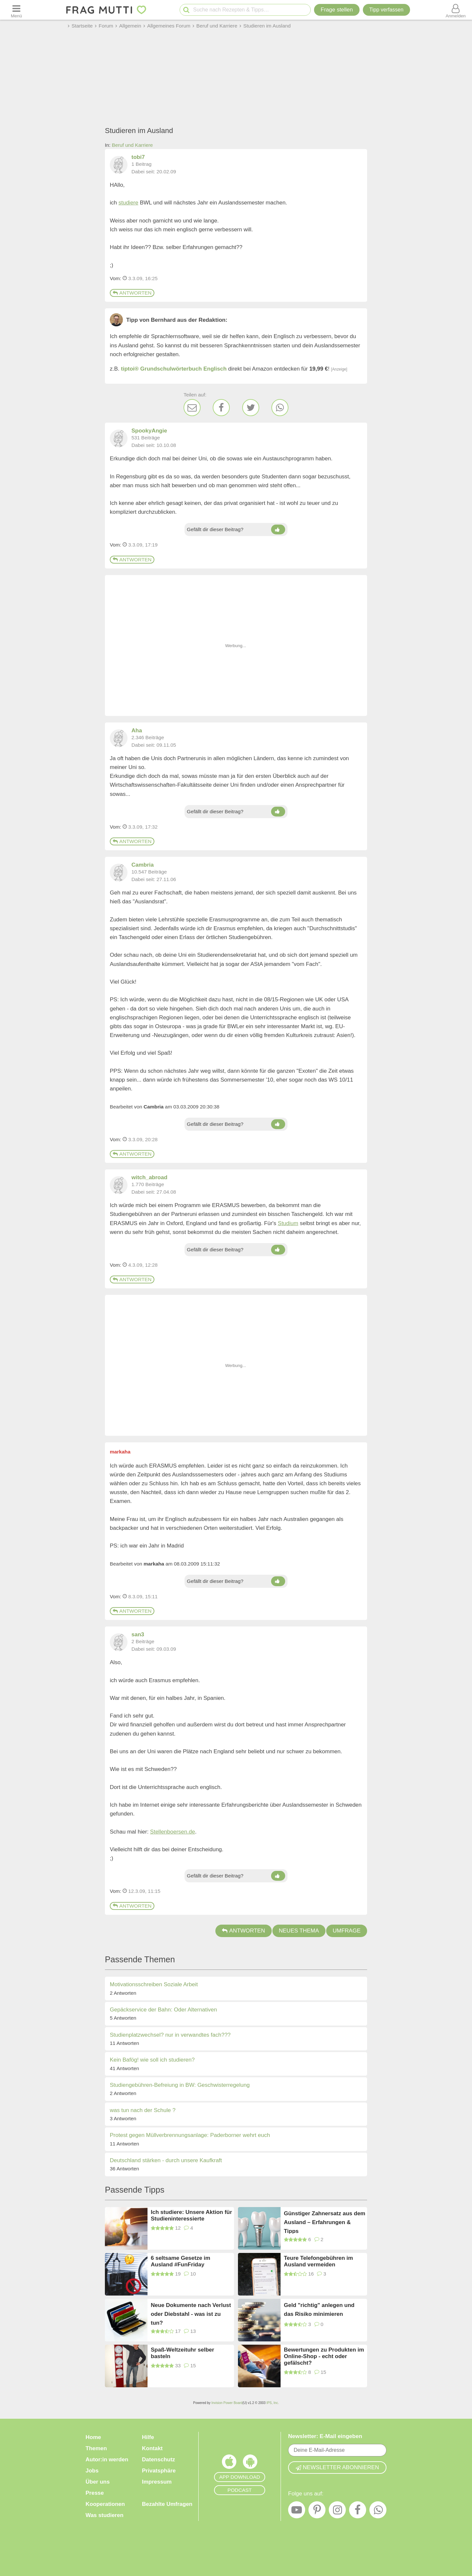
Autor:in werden (107, 2459)
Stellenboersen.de (172, 1832)
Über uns (98, 2482)
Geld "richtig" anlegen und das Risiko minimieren (319, 2309)
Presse (95, 2493)
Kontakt (152, 2448)
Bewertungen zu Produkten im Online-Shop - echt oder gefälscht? (324, 2356)
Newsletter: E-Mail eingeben (325, 2436)
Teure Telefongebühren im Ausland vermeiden (318, 2261)
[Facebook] (221, 407)
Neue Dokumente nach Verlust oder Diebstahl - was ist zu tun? (191, 2313)
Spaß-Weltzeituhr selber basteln (182, 2353)
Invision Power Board (227, 2403)
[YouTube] (296, 2511)
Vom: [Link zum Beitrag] (115, 278)
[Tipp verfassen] (386, 10)
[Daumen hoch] (278, 529)
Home (93, 2437)
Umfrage (347, 1931)
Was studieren (105, 2515)
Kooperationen (105, 2504)
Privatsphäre (159, 2471)
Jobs (92, 2471)
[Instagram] (337, 2511)
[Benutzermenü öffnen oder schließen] (455, 10)
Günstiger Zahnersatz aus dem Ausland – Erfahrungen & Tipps (324, 2222)
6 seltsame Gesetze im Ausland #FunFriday (180, 2261)
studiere (128, 203)
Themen (96, 2448)
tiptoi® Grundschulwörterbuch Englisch (173, 369)
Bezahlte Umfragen (167, 2504)
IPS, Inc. (272, 2403)
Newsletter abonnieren (337, 2467)
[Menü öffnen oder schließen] (16, 10)
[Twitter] (250, 407)
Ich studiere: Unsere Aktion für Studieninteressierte (191, 2215)
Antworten (132, 293)
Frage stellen (337, 10)
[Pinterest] (316, 2511)
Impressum (157, 2482)
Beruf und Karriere (132, 145)
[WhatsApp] (279, 407)
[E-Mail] (192, 407)
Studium (288, 1223)
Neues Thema (299, 1931)
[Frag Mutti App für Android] (250, 2463)
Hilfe (148, 2437)
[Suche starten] (186, 10)
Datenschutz (158, 2459)
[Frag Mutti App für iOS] (229, 2463)
